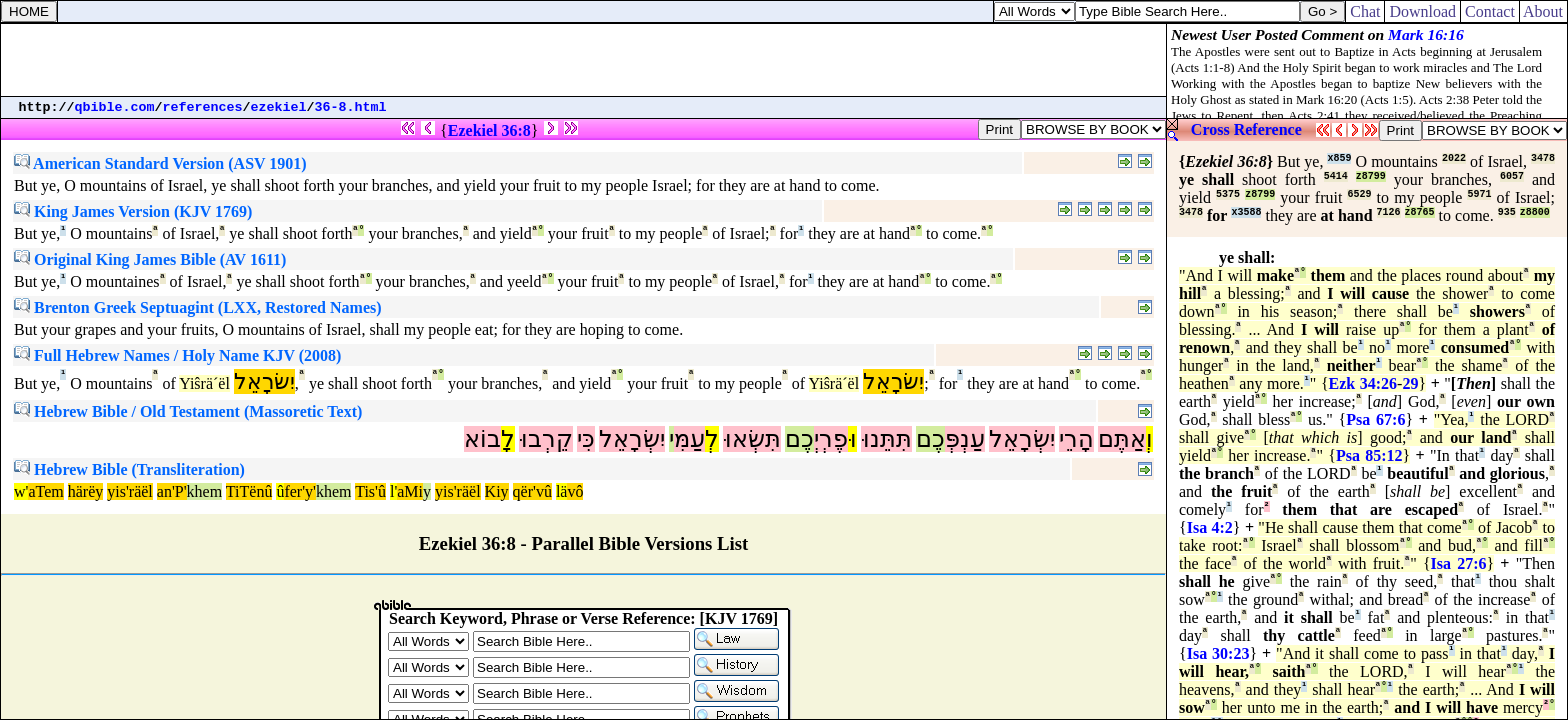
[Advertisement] (584, 60)
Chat (1365, 11)
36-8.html (351, 107)
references (203, 107)
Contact (1490, 11)
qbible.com (115, 107)
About (1543, 11)
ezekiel (279, 107)
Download (1422, 11)
